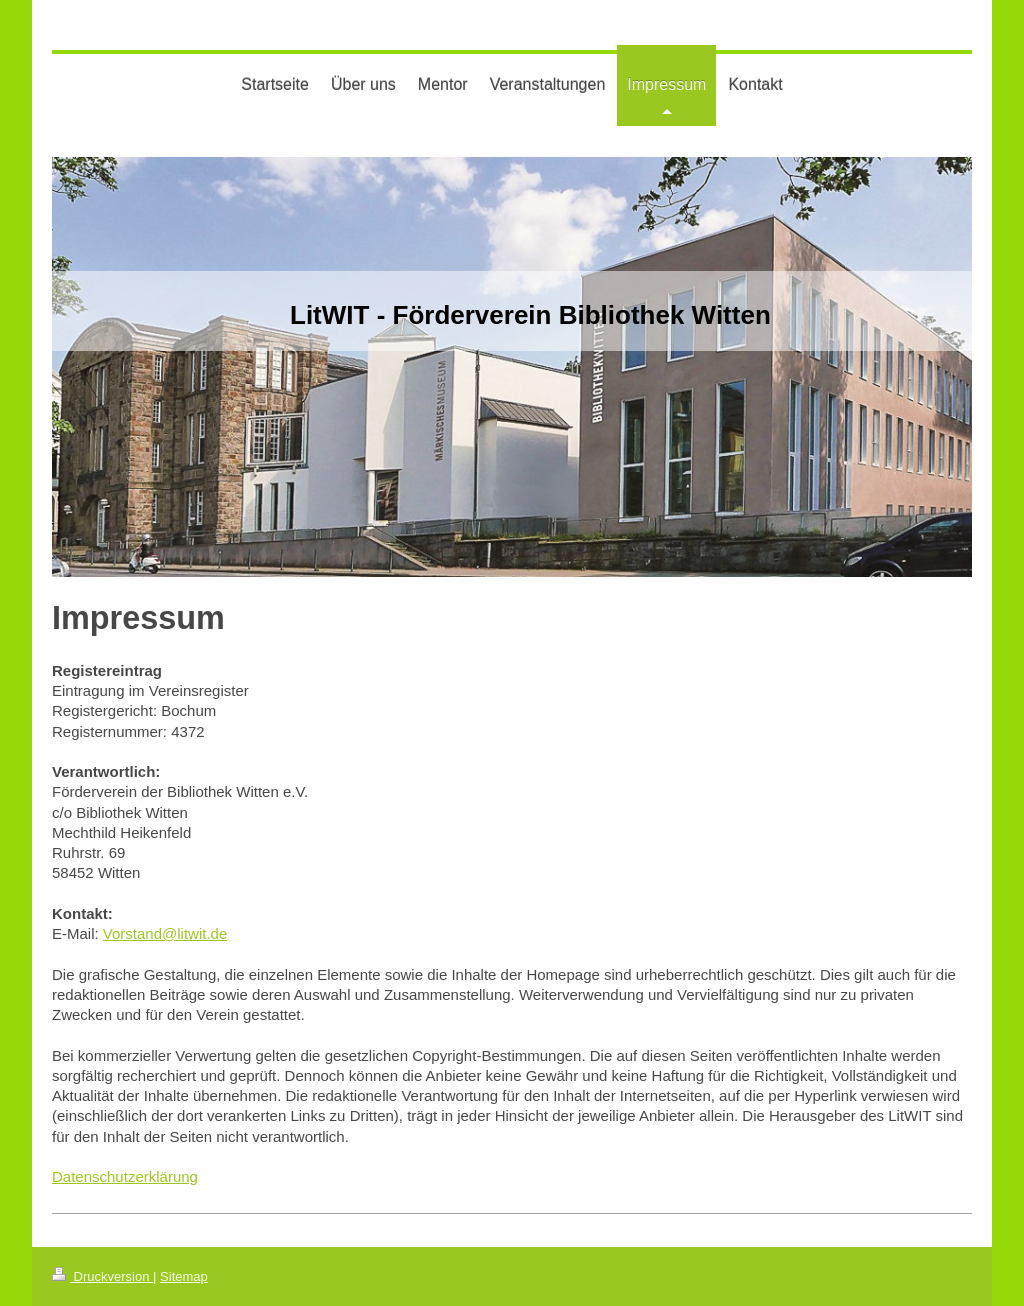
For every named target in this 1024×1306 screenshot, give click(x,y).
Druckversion (102, 1276)
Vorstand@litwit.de (165, 933)
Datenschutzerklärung (125, 1176)
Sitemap (184, 1276)
